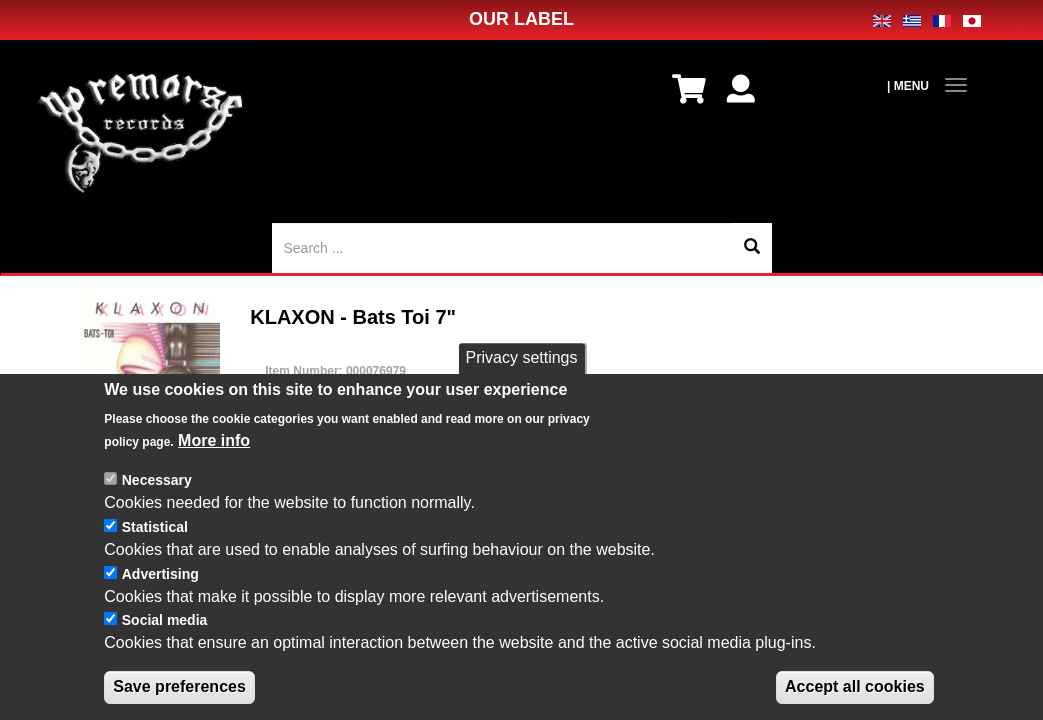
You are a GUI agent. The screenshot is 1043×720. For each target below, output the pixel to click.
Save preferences (179, 687)
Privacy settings (521, 358)
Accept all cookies (855, 687)
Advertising (160, 575)
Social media (165, 621)
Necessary (157, 481)
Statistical (155, 528)
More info (214, 440)
